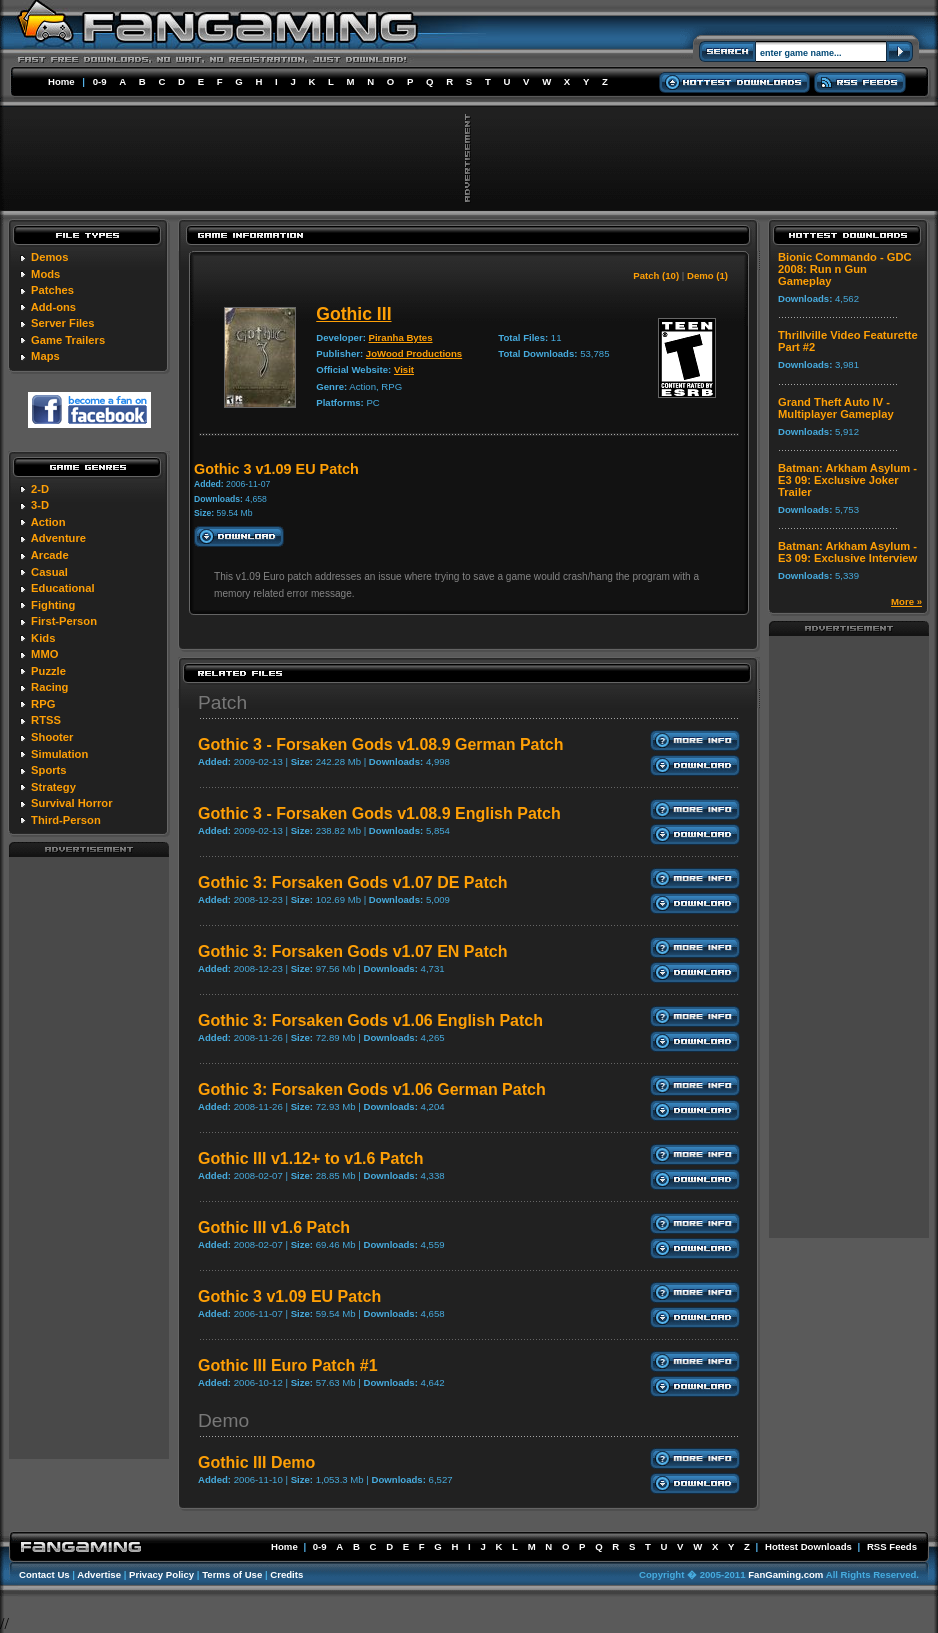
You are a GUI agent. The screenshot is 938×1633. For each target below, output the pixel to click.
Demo (223, 1420)
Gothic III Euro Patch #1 (288, 1365)
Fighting (53, 605)
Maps (45, 356)
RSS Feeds (892, 1546)
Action (48, 522)
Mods (45, 274)
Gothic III (353, 314)
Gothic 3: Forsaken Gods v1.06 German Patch (372, 1089)
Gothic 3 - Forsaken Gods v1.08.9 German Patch (380, 744)
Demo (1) (707, 275)
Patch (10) (656, 275)
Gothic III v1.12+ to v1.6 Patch (310, 1158)
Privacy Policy (161, 1574)
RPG (43, 704)
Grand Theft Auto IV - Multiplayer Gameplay (836, 408)
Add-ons (53, 307)
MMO (44, 654)
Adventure (58, 538)
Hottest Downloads (808, 1546)
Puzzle (48, 671)
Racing (49, 687)
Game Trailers (68, 340)
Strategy (53, 787)
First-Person (64, 621)
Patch (222, 702)
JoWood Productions (414, 353)
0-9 (100, 81)
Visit (404, 369)
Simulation (59, 754)
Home (61, 81)
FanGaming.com (785, 1574)
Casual (49, 572)
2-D (40, 489)
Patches (52, 290)
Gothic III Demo (256, 1462)
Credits (286, 1574)
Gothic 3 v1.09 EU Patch (289, 1296)
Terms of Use (232, 1574)
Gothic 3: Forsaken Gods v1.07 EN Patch (352, 951)
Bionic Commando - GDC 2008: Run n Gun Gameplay (845, 269)
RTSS (46, 720)
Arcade (50, 555)
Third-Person (66, 820)
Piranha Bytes (401, 337)
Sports (48, 770)
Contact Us (44, 1574)
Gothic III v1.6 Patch (274, 1227)
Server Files (62, 323)
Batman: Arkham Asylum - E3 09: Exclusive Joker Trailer (847, 480)
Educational (62, 588)
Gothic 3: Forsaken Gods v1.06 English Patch (370, 1020)
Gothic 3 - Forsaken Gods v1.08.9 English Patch (379, 813)
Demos (49, 257)
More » (906, 601)
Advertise (99, 1574)
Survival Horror (71, 803)
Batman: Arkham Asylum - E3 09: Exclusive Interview (847, 552)
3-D (40, 505)
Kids (43, 638)
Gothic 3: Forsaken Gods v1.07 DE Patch (352, 882)
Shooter (52, 737)
